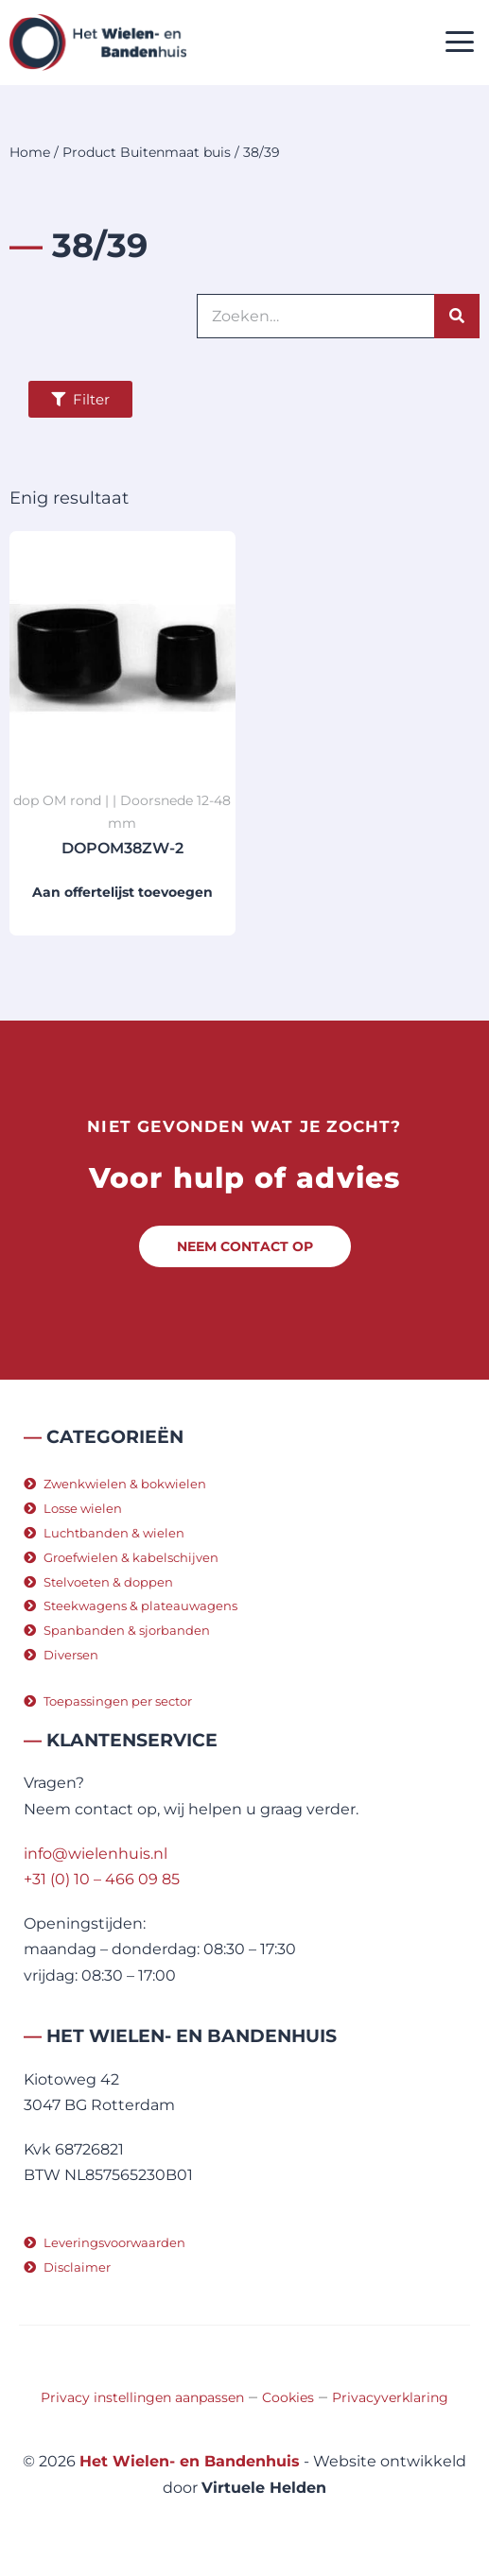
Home (29, 152)
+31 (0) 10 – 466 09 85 (102, 1879)
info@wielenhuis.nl (95, 1854)
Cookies (288, 2397)
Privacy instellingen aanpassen (142, 2397)
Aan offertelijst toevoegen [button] (122, 892)
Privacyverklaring (390, 2397)
